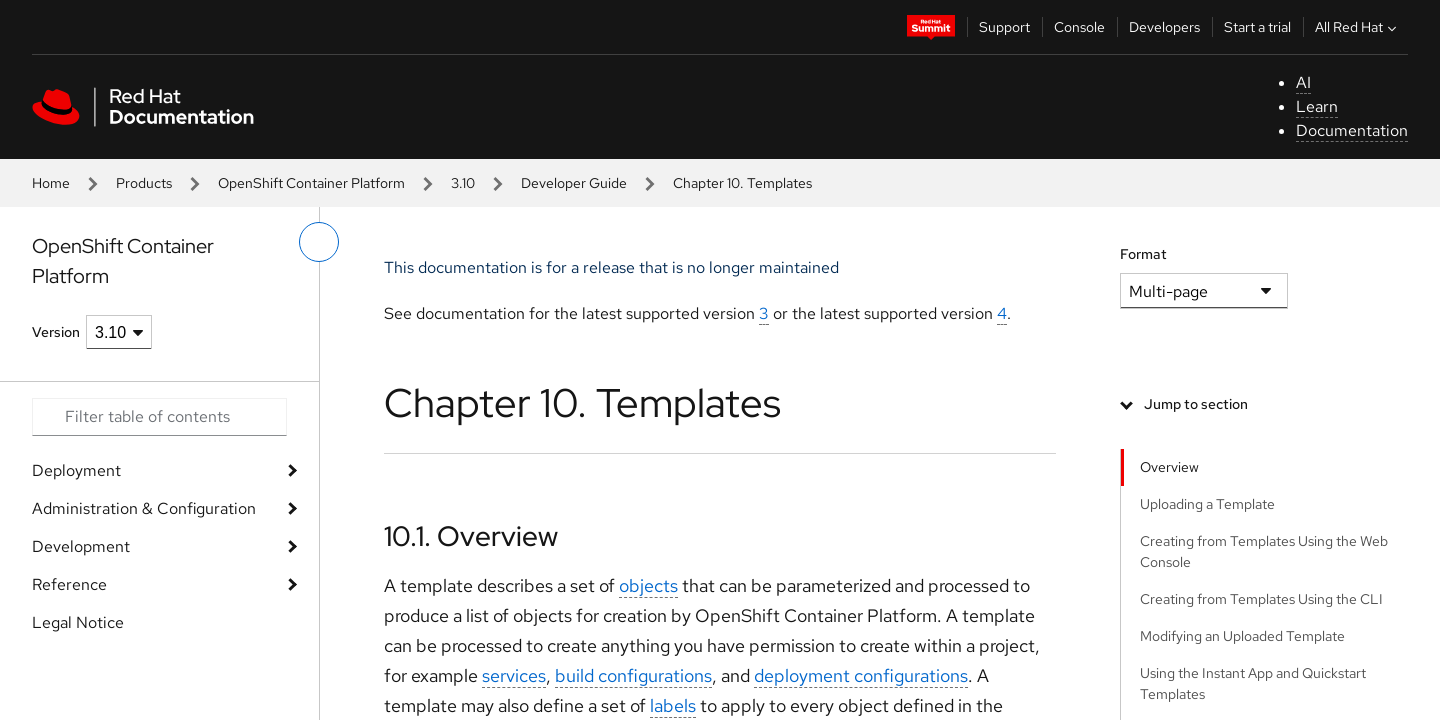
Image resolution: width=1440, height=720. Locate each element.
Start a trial (1257, 27)
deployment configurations (861, 675)
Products (144, 183)
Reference (69, 584)
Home (51, 183)
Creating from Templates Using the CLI (1261, 599)
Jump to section (1196, 404)
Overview (1169, 467)
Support (1004, 27)
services (514, 675)
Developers (1164, 27)
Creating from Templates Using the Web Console (1264, 551)
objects (648, 585)
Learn (1317, 106)
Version (56, 332)
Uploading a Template (1207, 504)
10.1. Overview (471, 536)
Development (81, 546)
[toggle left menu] (319, 242)
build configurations (633, 675)
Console (1079, 27)
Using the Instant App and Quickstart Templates (1253, 683)
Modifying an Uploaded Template (1242, 636)
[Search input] (159, 417)
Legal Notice (78, 622)
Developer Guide (574, 183)
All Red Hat (1358, 27)
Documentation (1352, 130)
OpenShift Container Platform (311, 183)
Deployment (76, 470)
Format (1143, 254)
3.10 (463, 183)
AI (1303, 82)
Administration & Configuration (144, 508)
